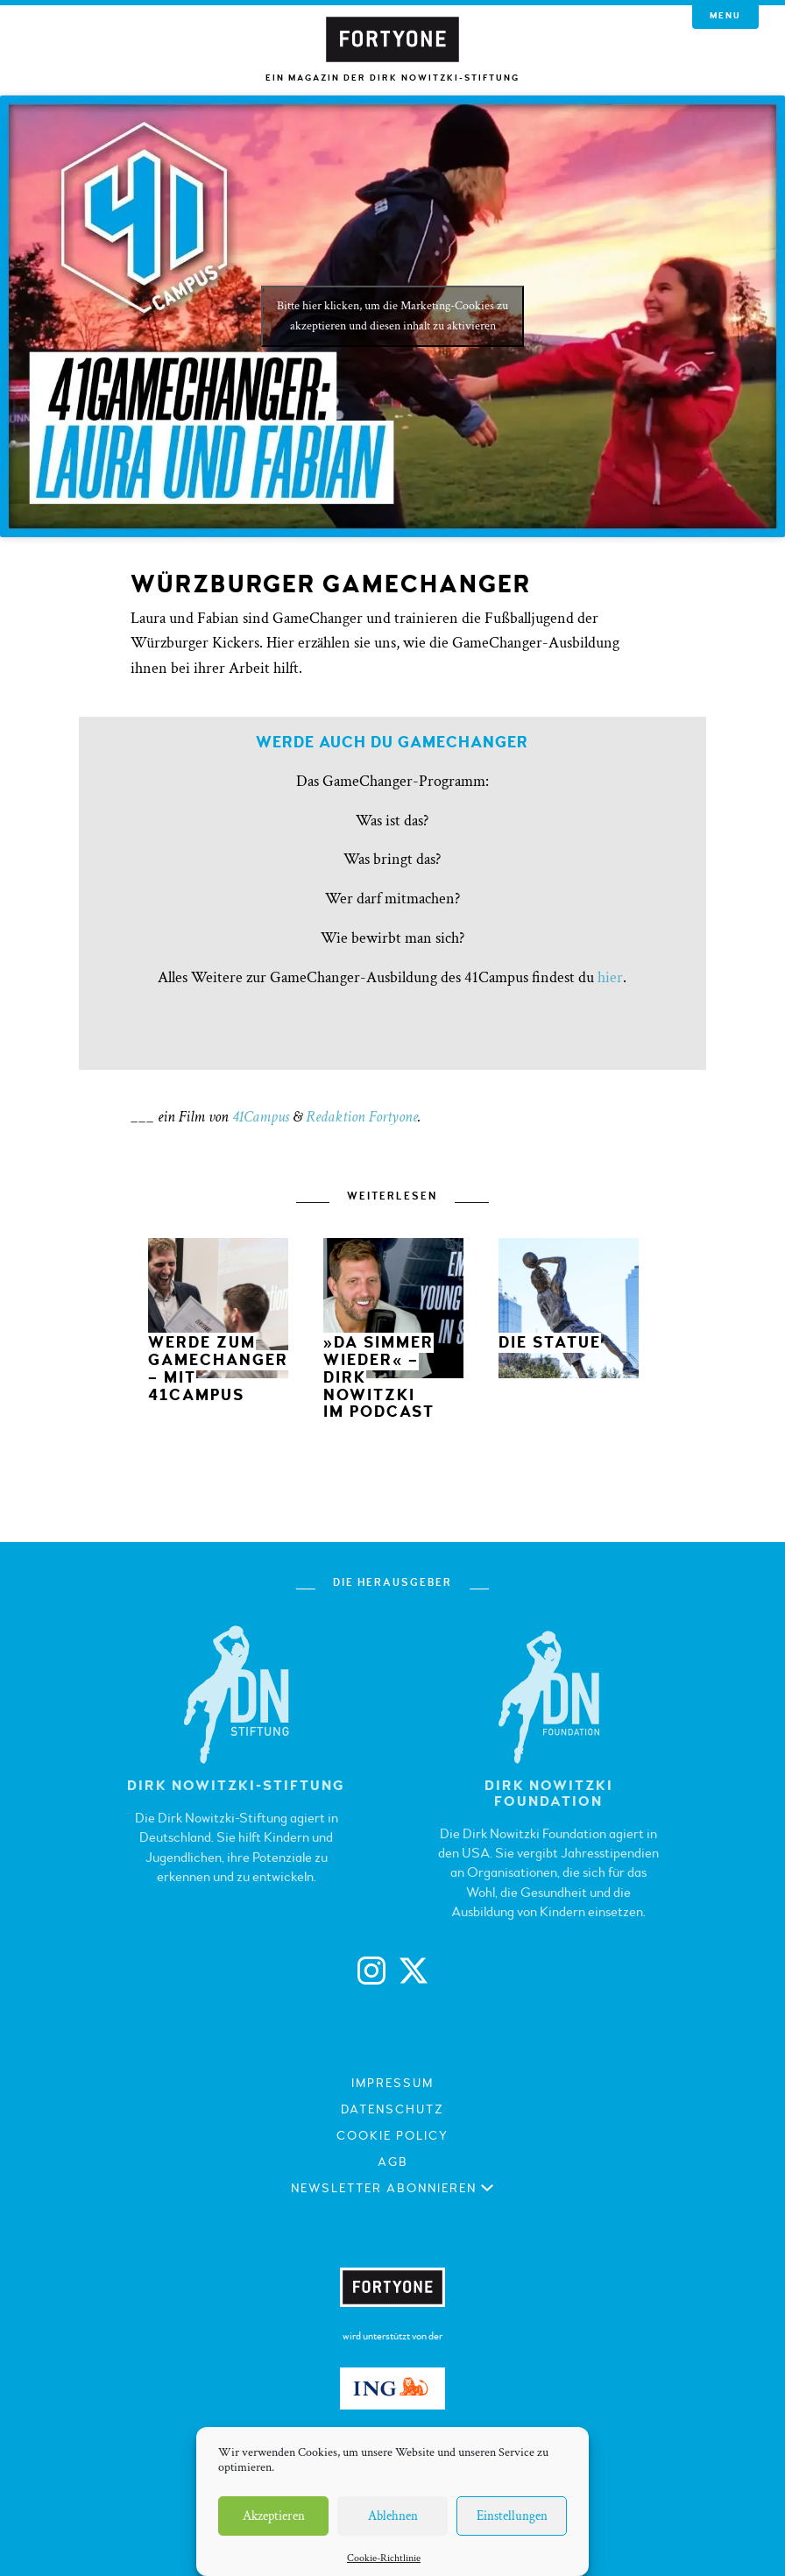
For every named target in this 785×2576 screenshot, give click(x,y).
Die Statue (550, 1343)
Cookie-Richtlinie (384, 2558)
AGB (393, 2162)
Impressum (392, 2083)
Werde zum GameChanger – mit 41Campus (218, 1369)
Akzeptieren (274, 2516)
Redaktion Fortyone (362, 1117)
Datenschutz (392, 2109)
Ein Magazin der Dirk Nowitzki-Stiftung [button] (392, 78)
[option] (218, 1324)
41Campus (260, 1117)
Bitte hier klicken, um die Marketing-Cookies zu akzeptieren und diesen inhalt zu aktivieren (392, 316)
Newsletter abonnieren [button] (393, 2188)
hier (610, 977)
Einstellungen (512, 2516)
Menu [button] (725, 16)
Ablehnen (393, 2516)
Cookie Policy (392, 2135)
